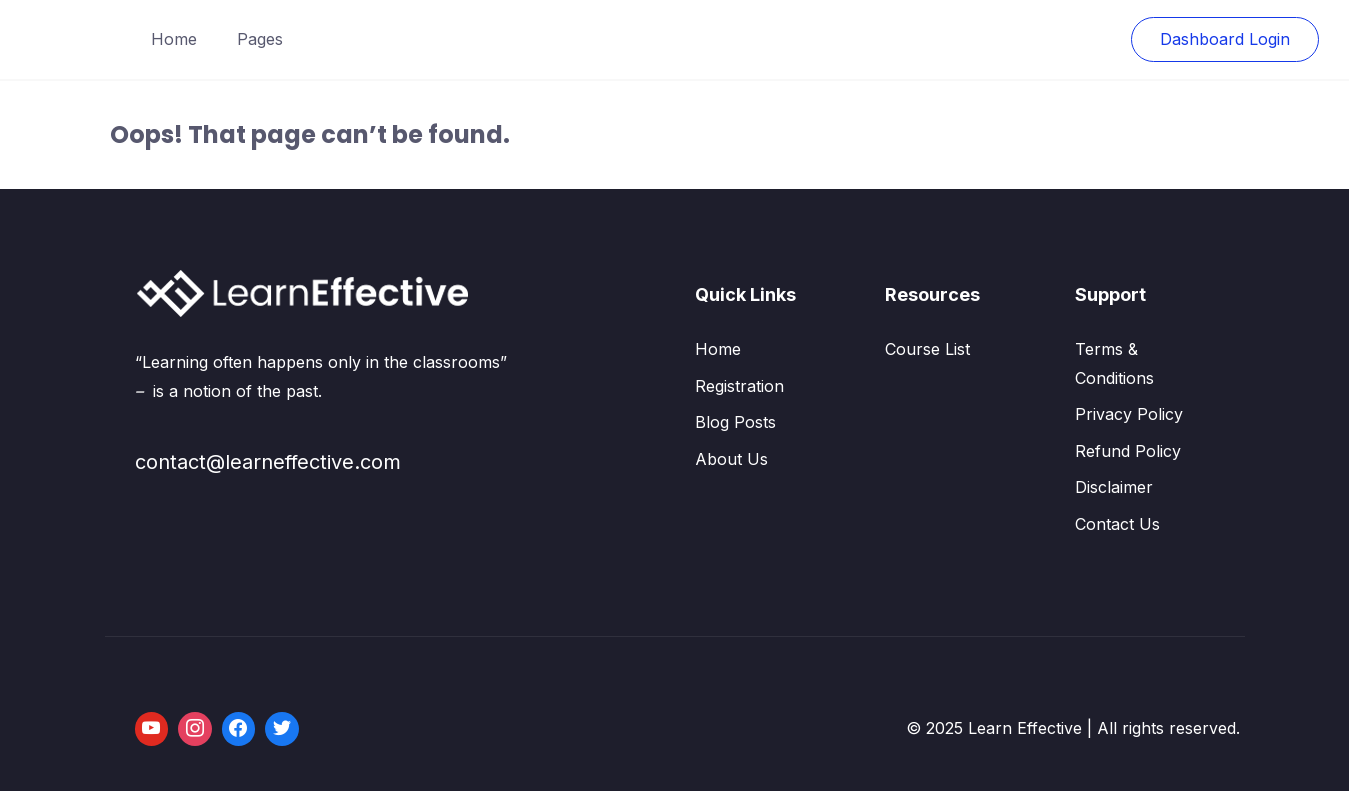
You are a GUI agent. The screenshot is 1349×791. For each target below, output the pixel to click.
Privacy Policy (1129, 414)
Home (174, 39)
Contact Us (1117, 524)
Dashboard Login (1225, 39)
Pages (260, 39)
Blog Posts (735, 422)
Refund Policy (1128, 451)
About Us (731, 459)
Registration (739, 386)
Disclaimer (1114, 487)
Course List (927, 349)
